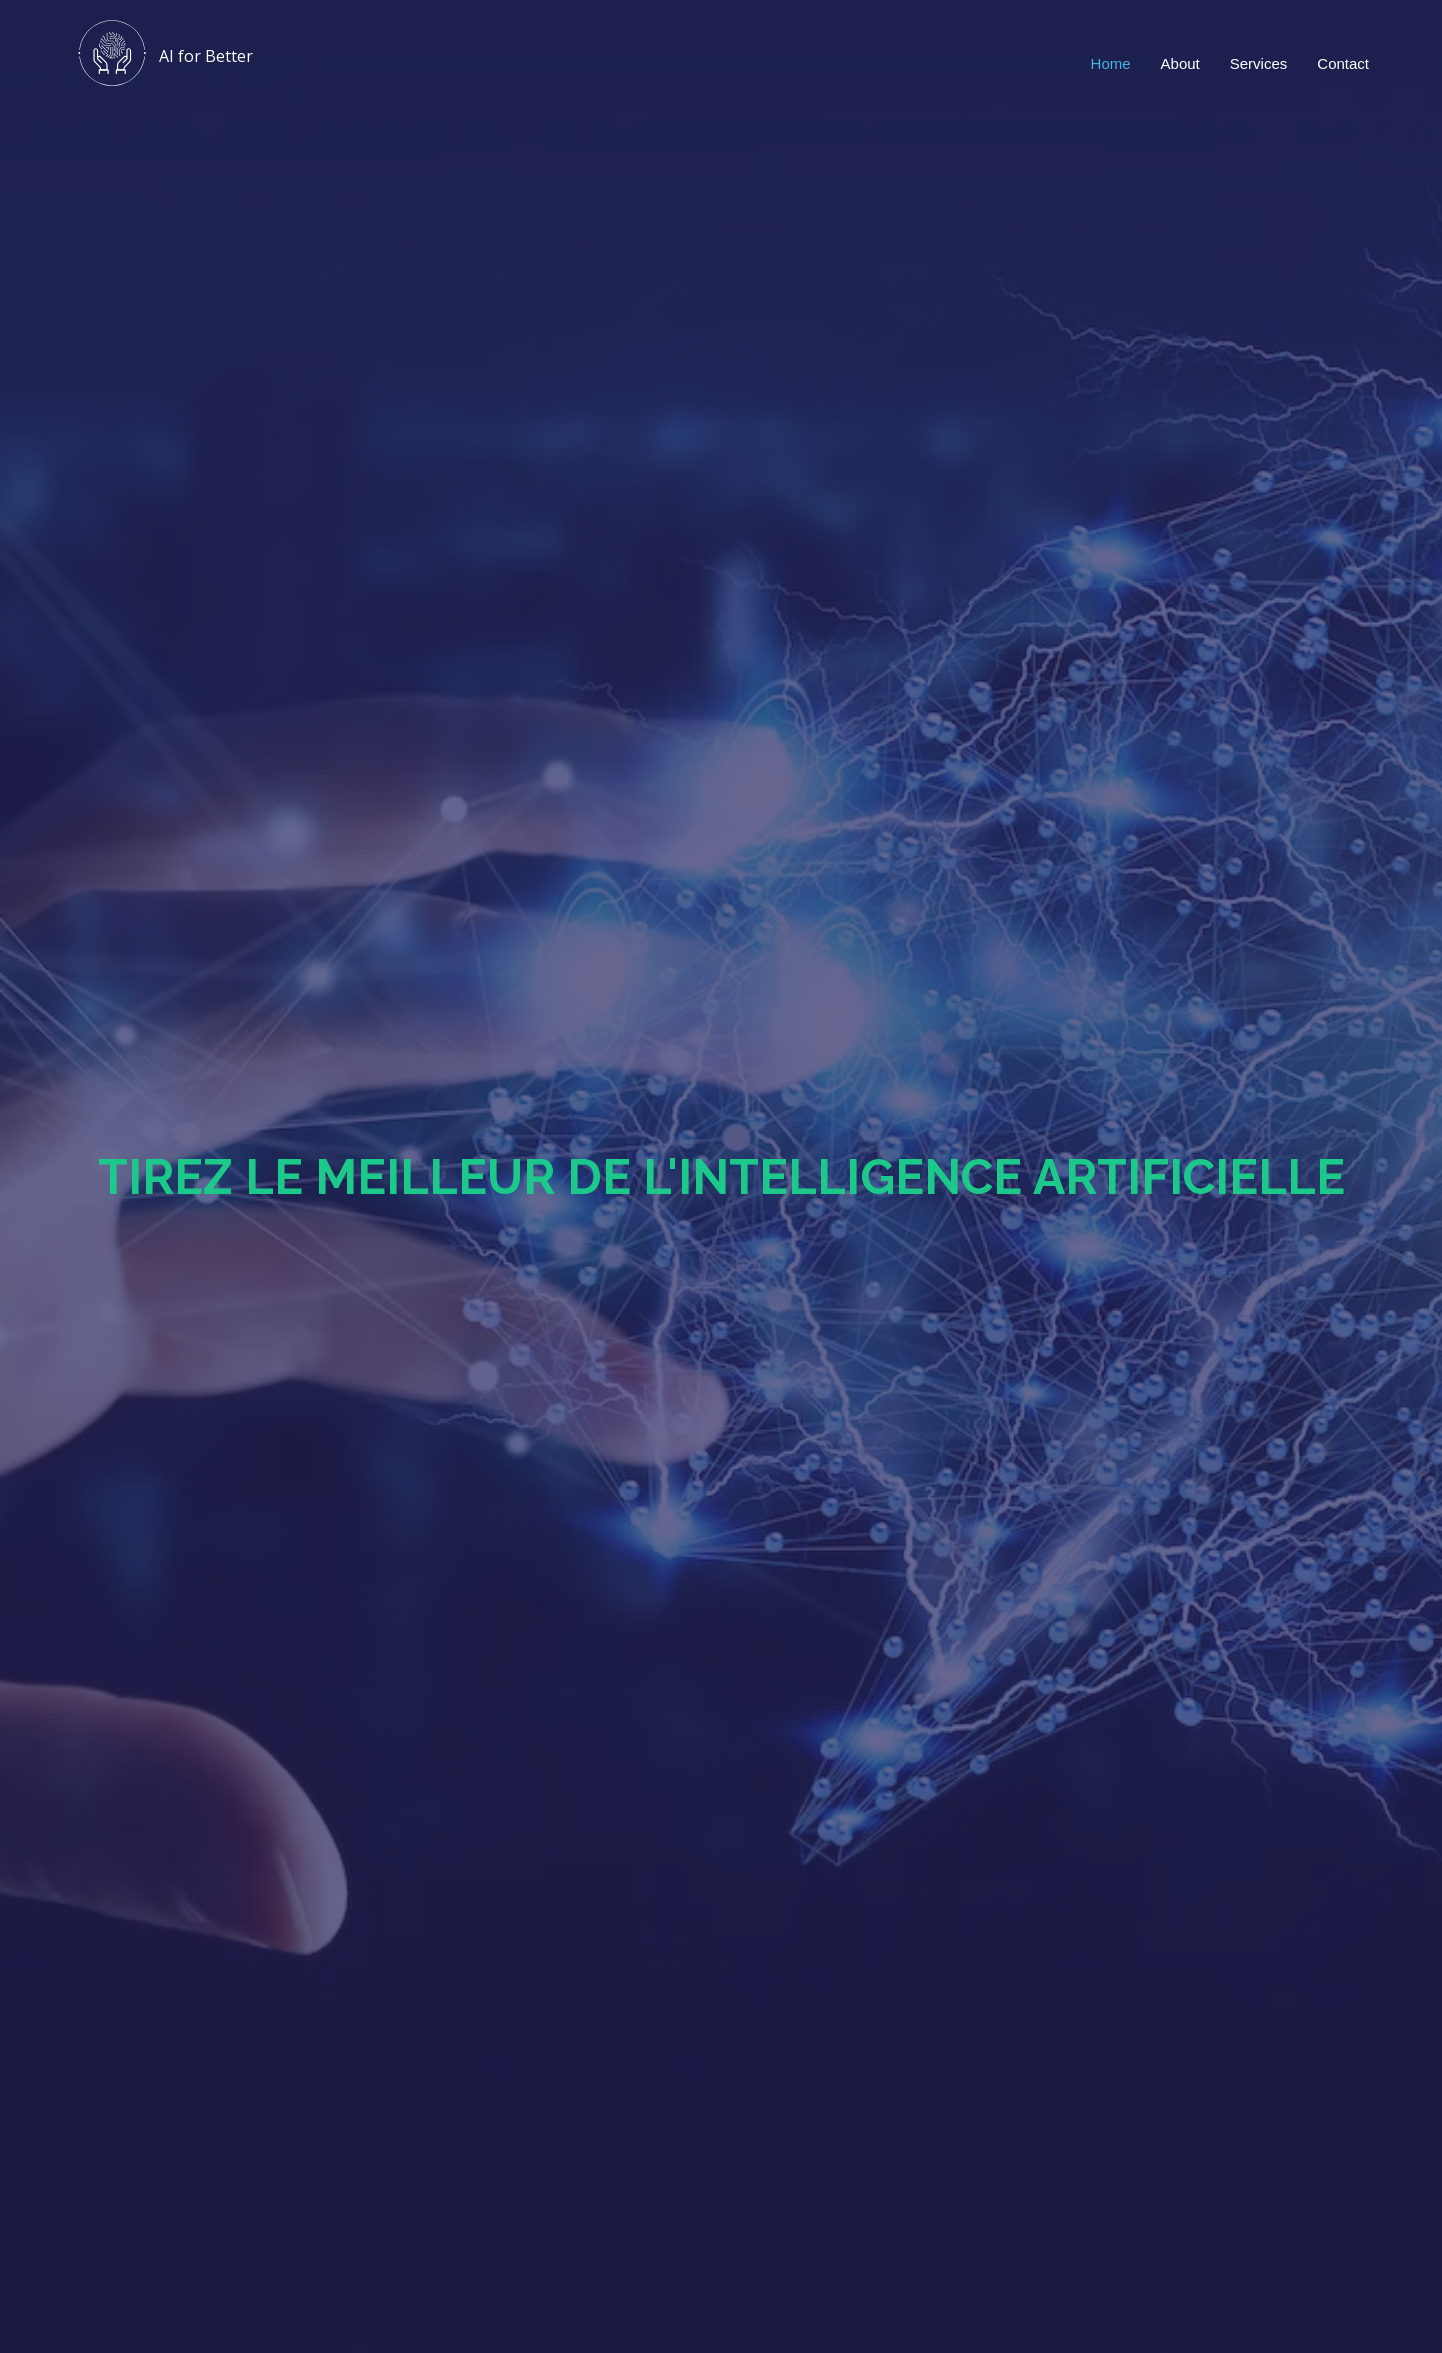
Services (1259, 63)
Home (1111, 63)
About (1180, 63)
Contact (1343, 63)
